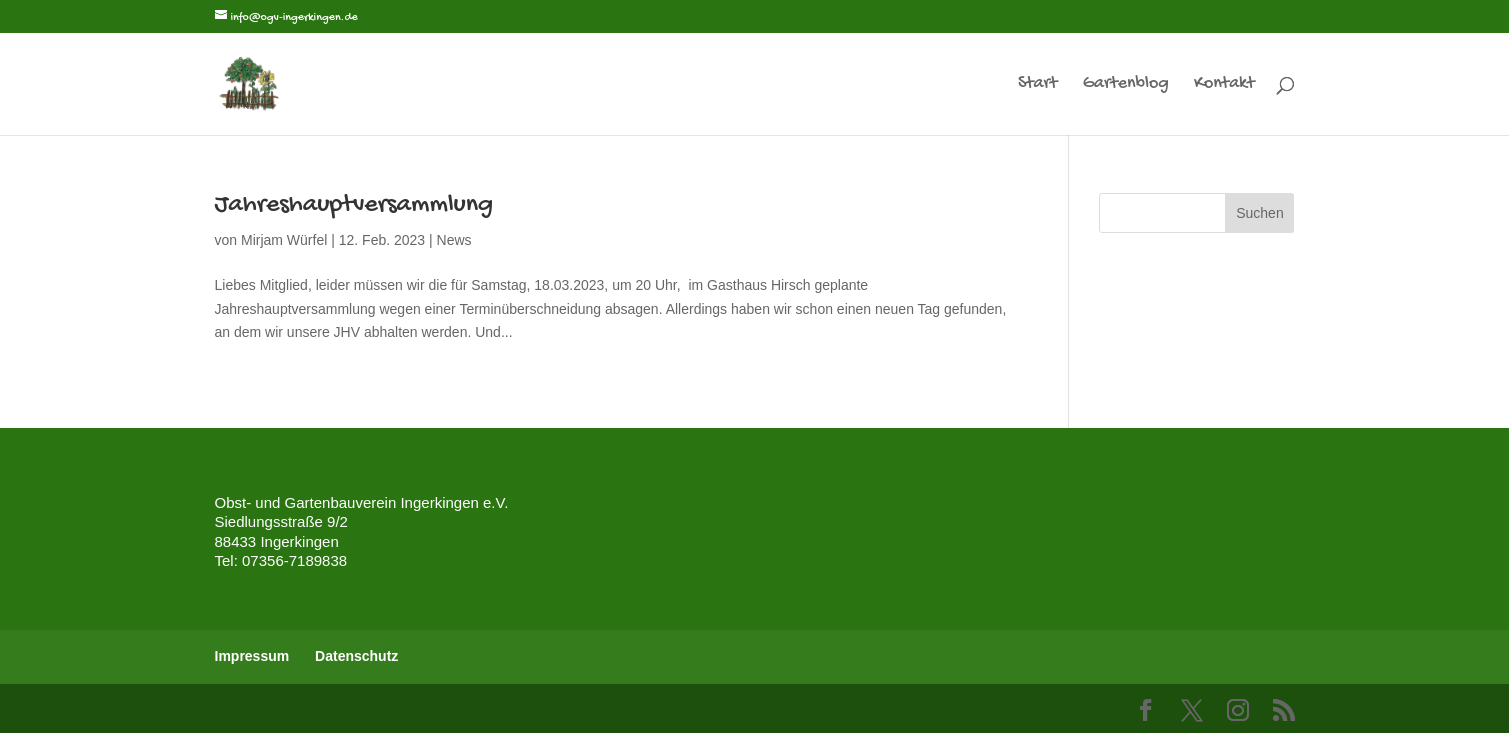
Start (1037, 85)
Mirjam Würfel (284, 240)
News (454, 240)
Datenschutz (356, 656)
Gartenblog (1126, 85)
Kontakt (1224, 85)
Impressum (252, 656)
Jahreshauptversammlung (354, 205)
